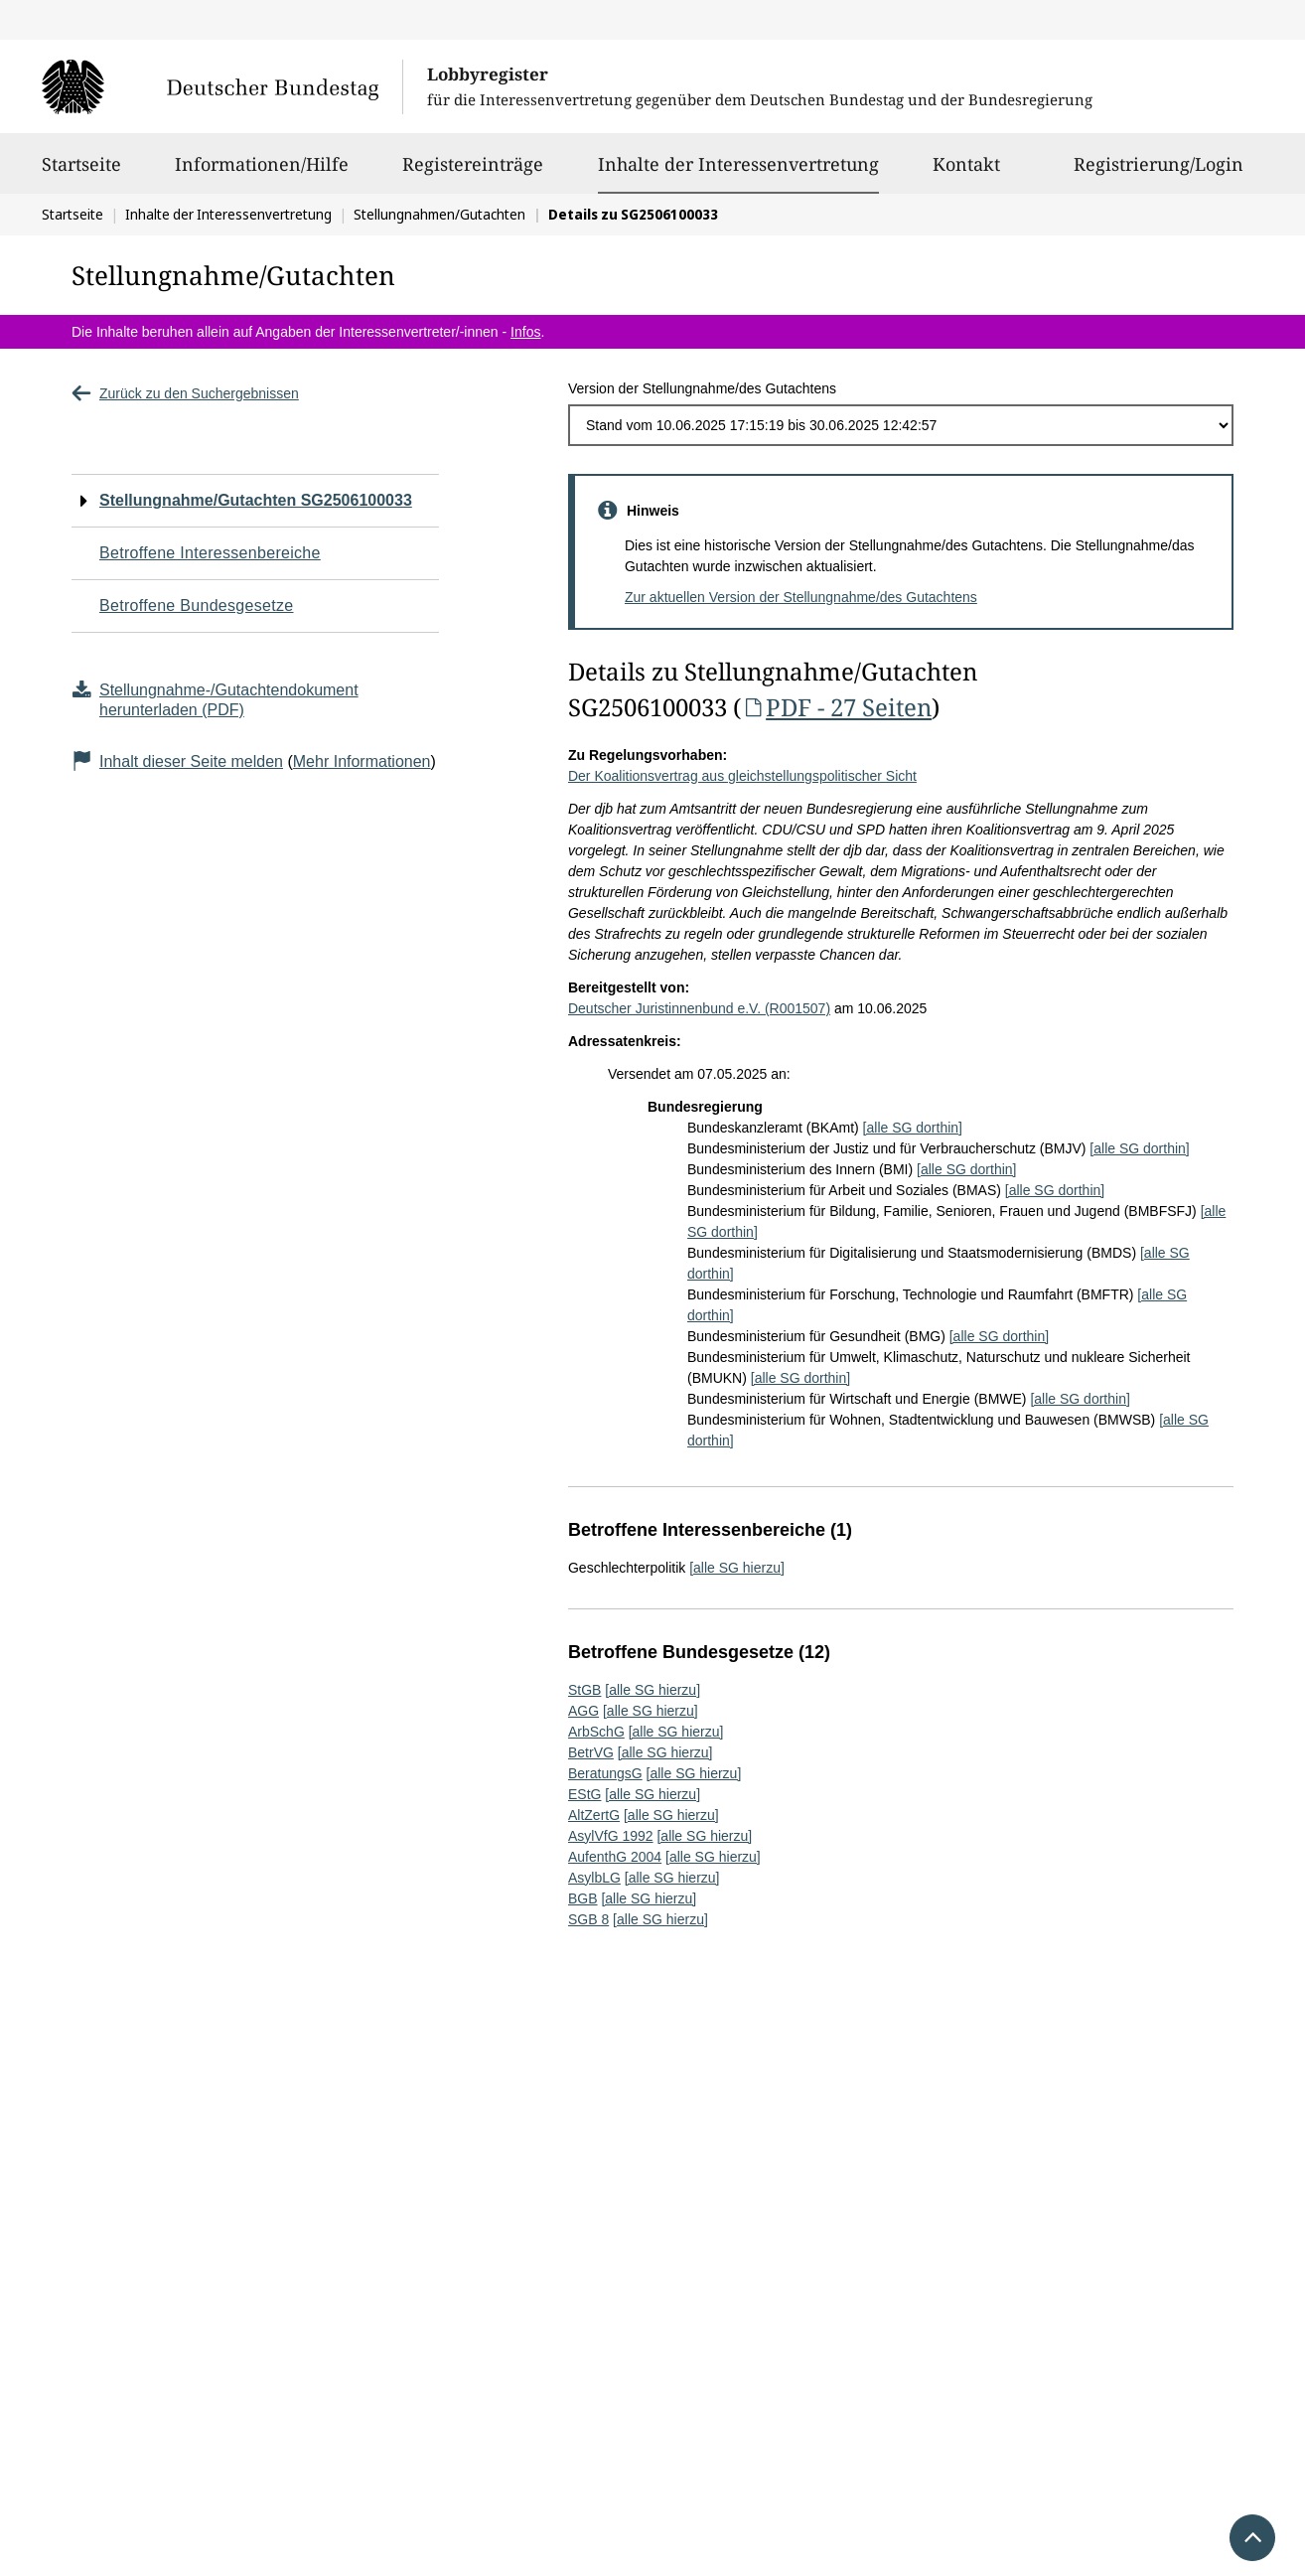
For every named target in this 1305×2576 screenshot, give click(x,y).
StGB (584, 1690)
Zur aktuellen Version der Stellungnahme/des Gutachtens (801, 597)
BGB (583, 1898)
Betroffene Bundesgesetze (196, 605)
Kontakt (966, 173)
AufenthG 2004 (614, 1857)
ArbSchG (596, 1732)
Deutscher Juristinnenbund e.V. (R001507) (699, 1008)
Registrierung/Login (1158, 173)
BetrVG (591, 1752)
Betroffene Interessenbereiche (210, 552)
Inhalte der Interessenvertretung (738, 164)
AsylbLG (594, 1878)
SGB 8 (588, 1919)
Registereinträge (472, 173)
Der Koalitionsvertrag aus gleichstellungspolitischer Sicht (742, 776)
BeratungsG (605, 1773)
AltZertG (594, 1815)
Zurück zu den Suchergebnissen (185, 393)
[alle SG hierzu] (737, 1568)
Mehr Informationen (362, 761)
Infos (525, 332)
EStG (584, 1794)
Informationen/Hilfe (262, 173)
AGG (583, 1711)
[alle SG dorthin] (912, 1128)
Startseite (81, 173)
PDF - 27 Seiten (836, 706)
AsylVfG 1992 (610, 1836)
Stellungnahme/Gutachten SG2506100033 (255, 500)
